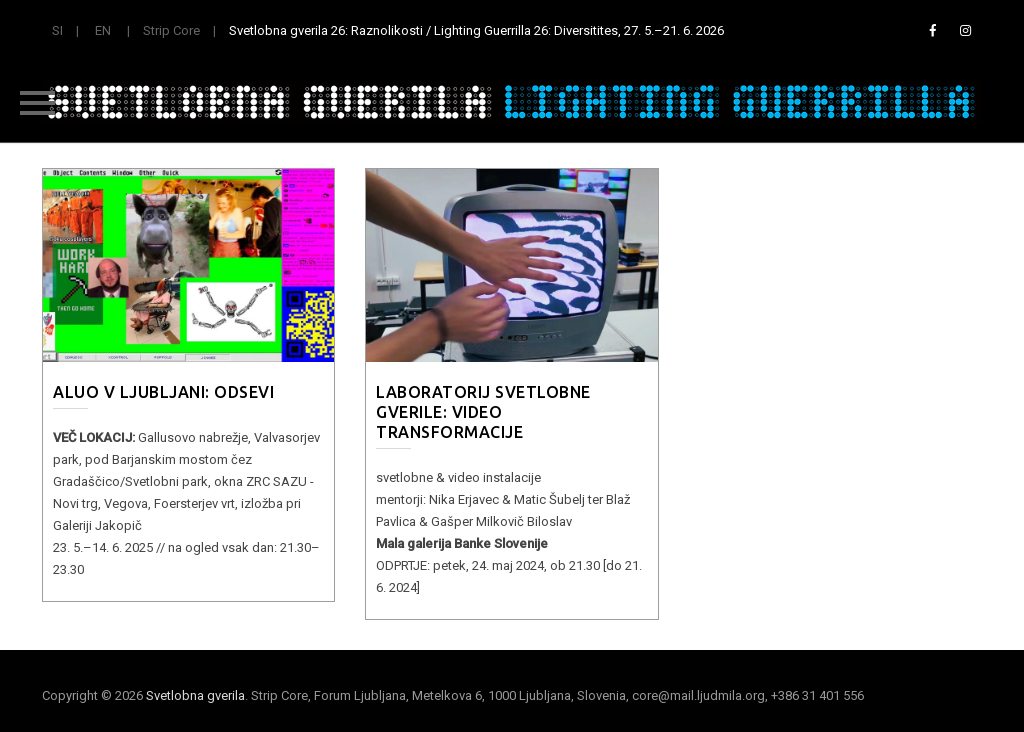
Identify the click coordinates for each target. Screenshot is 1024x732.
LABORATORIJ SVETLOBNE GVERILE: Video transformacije (483, 412)
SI (57, 30)
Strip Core (171, 30)
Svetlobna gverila (195, 695)
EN (103, 30)
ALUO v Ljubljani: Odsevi (163, 392)
